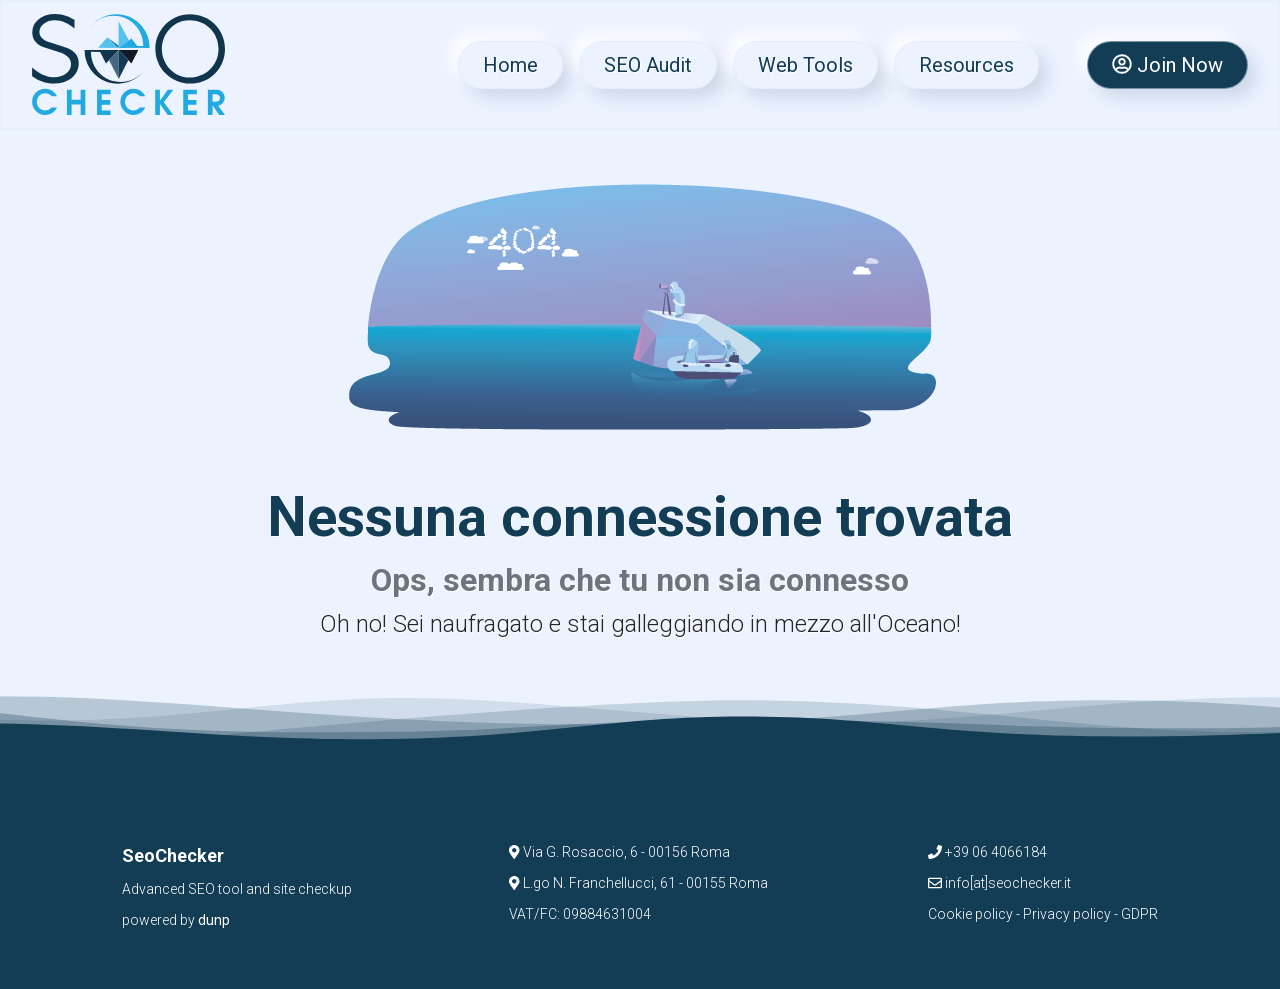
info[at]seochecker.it (999, 883)
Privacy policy (1067, 914)
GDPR (1139, 914)
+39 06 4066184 (987, 852)
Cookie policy (970, 914)
